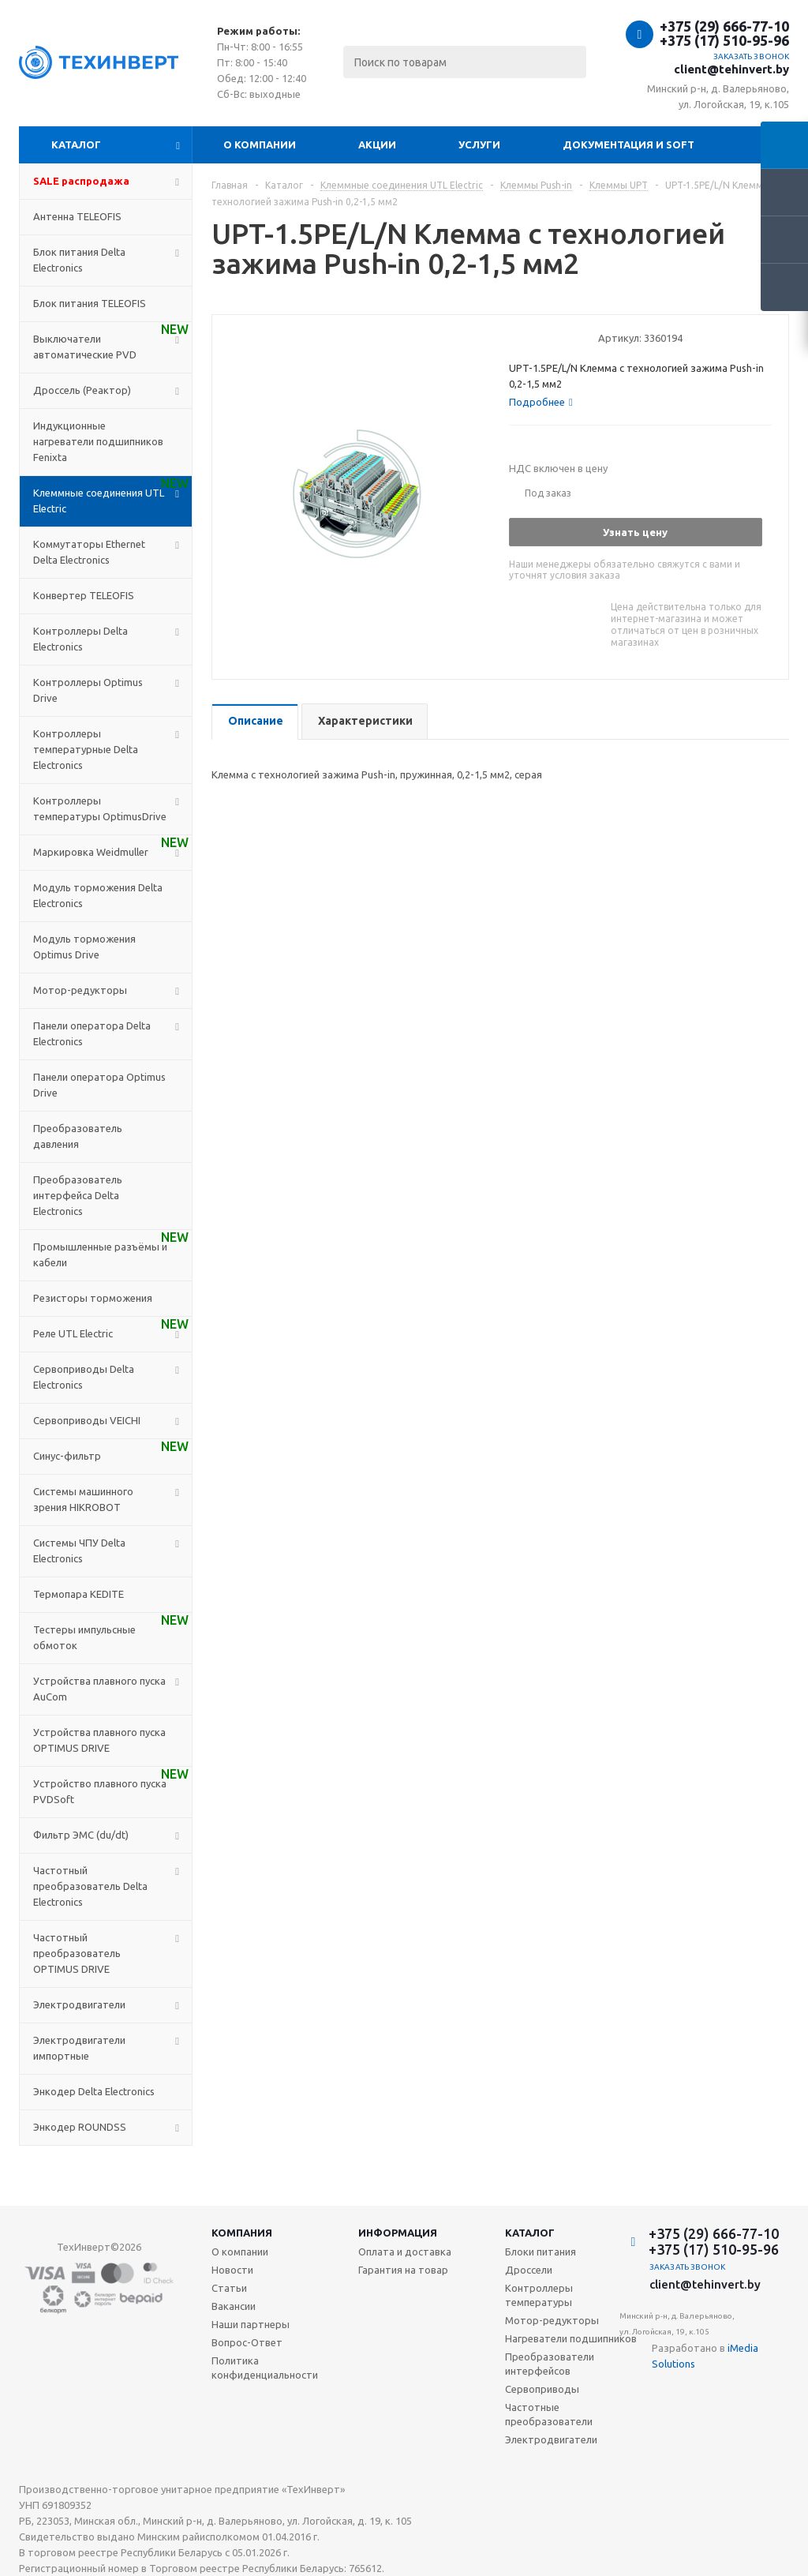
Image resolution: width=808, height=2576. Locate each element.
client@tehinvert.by (731, 69)
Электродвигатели (551, 2439)
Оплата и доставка (404, 2251)
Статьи (229, 2287)
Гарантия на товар (403, 2269)
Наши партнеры (250, 2324)
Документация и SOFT (628, 144)
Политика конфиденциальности (264, 2367)
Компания (241, 2232)
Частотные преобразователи (549, 2414)
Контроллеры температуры (539, 2295)
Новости (232, 2269)
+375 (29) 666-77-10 (724, 26)
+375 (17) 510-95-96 (724, 40)
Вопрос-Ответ (246, 2342)
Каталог (76, 144)
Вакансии (233, 2306)
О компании (259, 144)
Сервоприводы (542, 2388)
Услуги (479, 144)
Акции (377, 144)
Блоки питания (540, 2251)
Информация (397, 2232)
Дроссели (528, 2269)
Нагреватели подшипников (571, 2338)
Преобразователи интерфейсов (549, 2363)
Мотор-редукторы (552, 2320)
